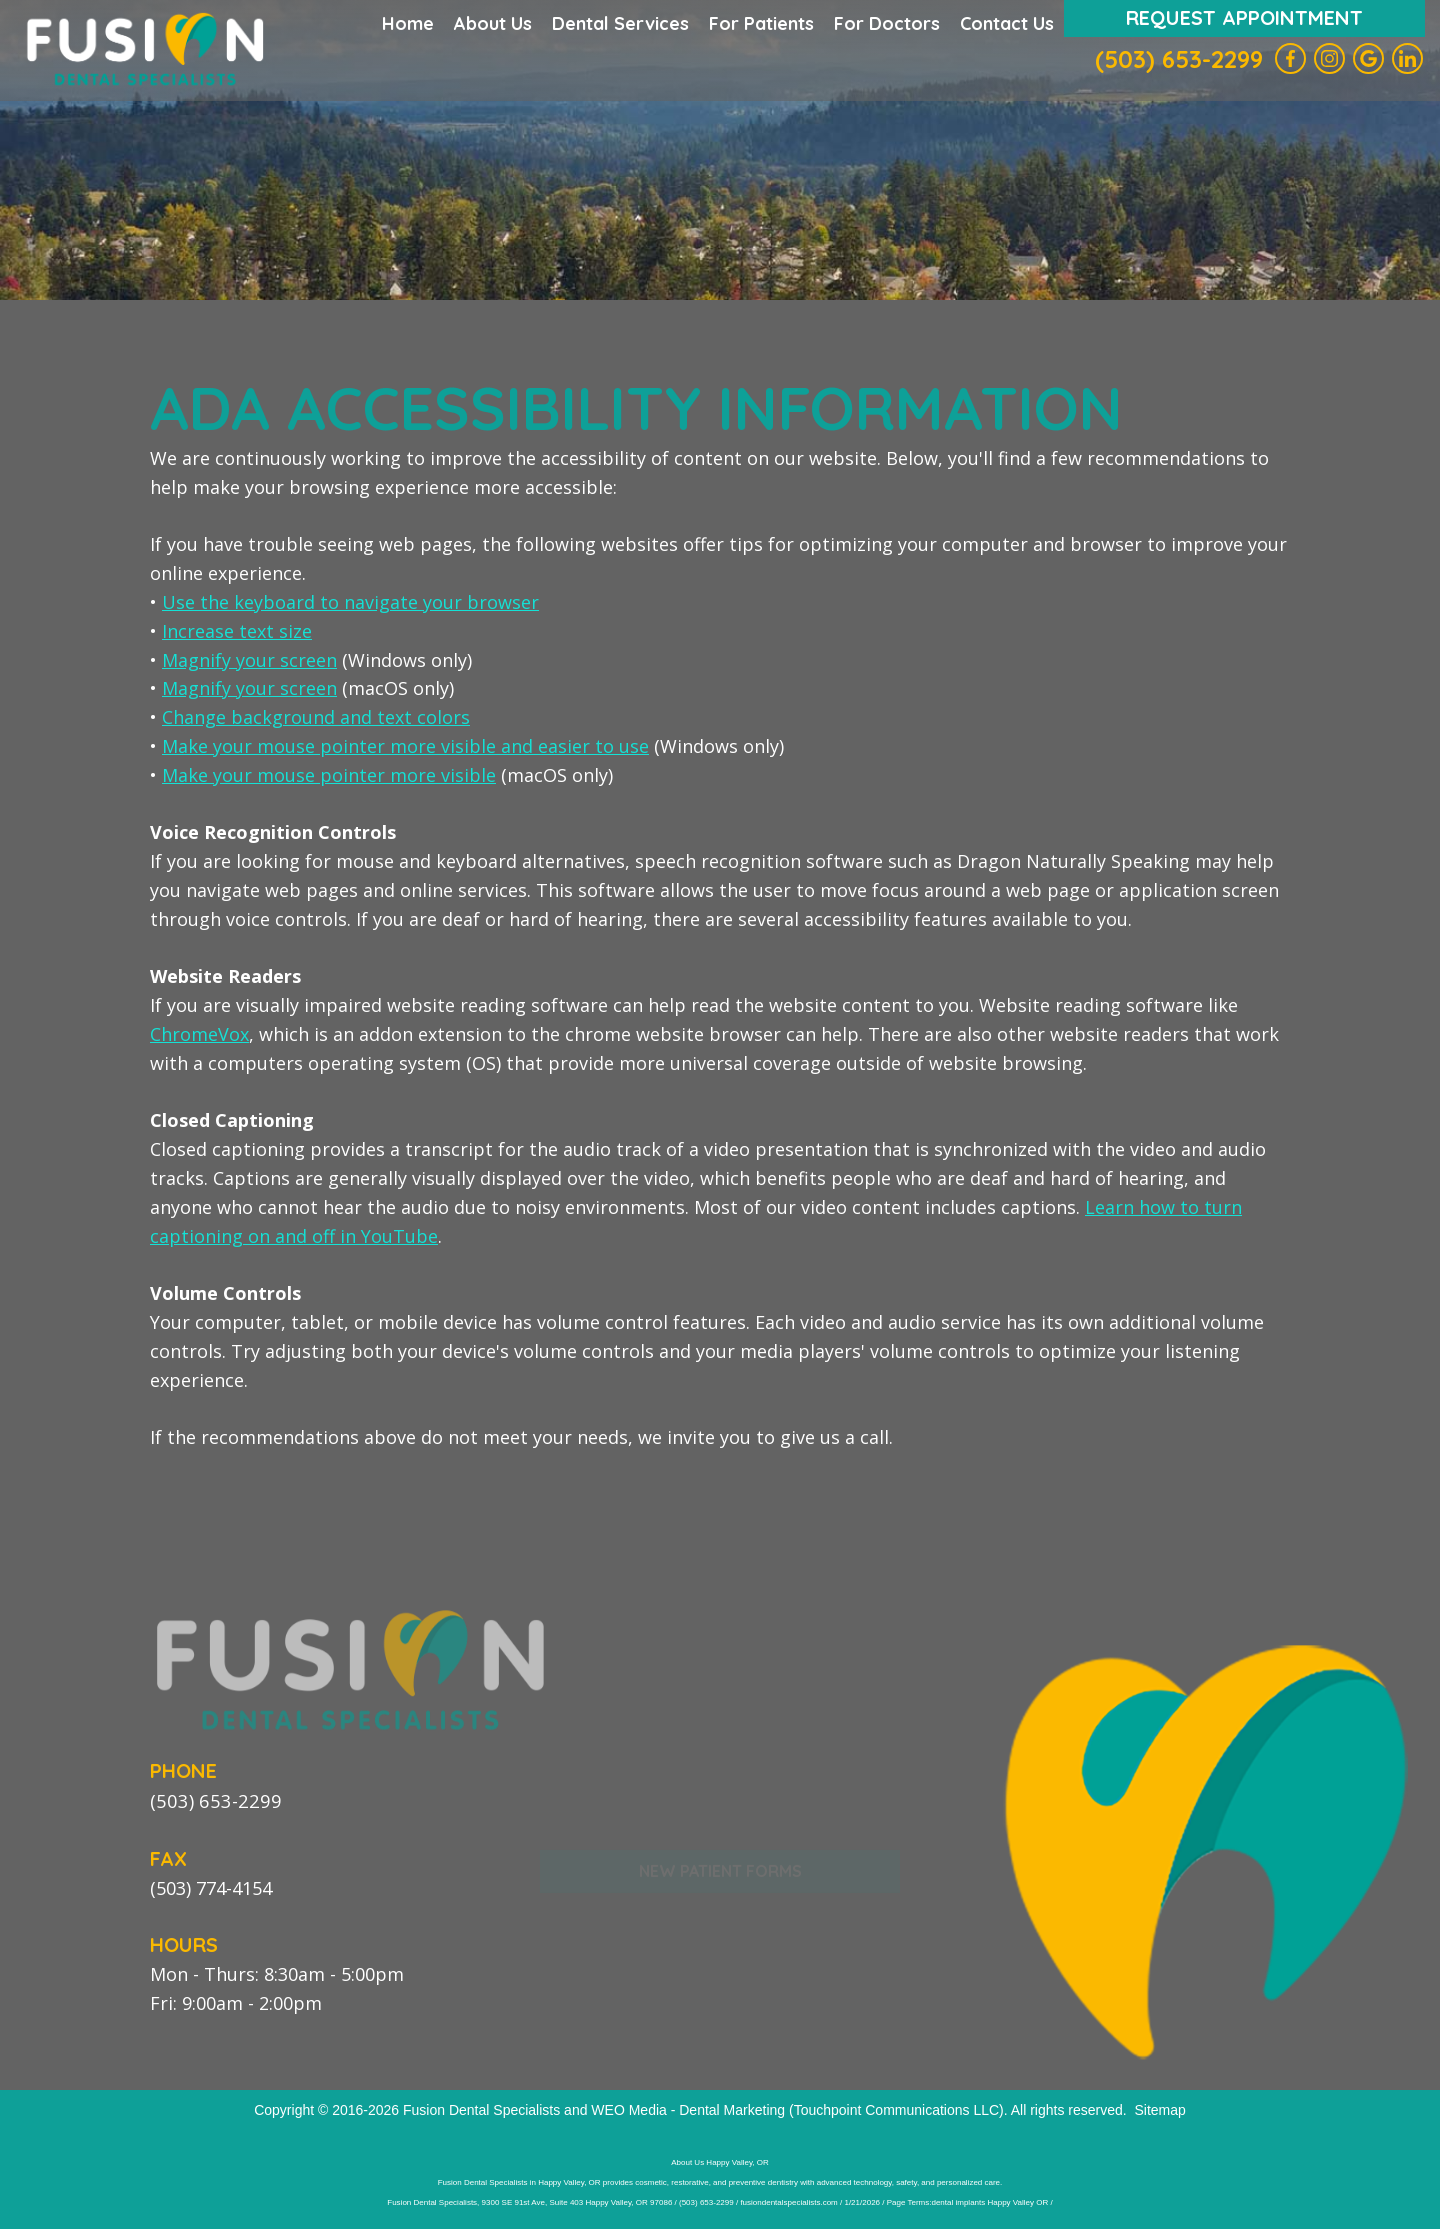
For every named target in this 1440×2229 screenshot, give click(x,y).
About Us (493, 23)
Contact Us (1007, 23)
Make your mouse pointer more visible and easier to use (405, 746)
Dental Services (620, 23)
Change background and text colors (316, 717)
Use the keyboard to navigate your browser (350, 602)
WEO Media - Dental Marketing (688, 2109)
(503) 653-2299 (1179, 59)
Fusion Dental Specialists (481, 2109)
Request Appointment (1244, 17)
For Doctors (887, 23)
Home (408, 23)
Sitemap (1159, 2109)
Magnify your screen (249, 660)
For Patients (761, 23)
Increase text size (237, 631)
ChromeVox (199, 1034)
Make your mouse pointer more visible (329, 775)
